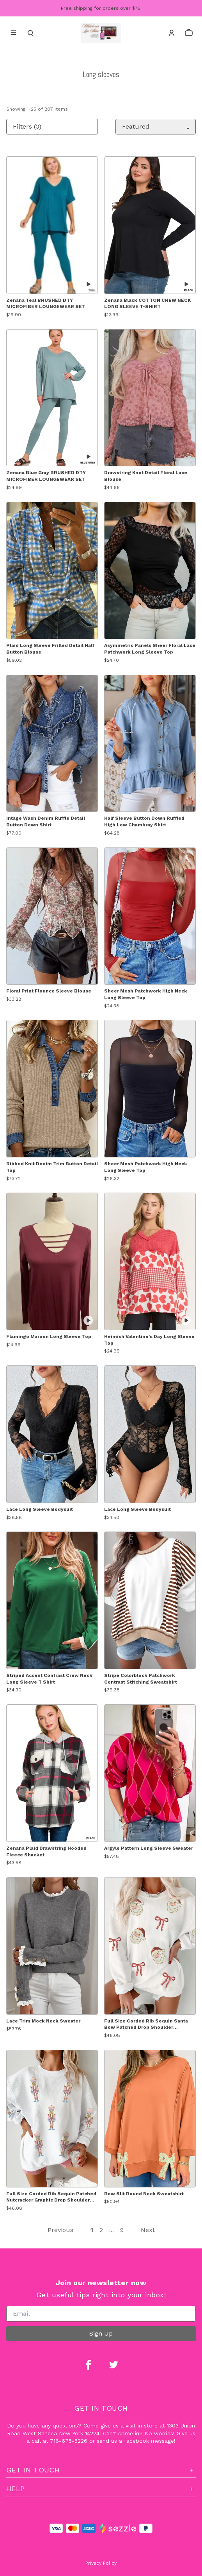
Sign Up (101, 2333)
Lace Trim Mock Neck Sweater (43, 2021)
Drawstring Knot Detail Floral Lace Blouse (145, 476)
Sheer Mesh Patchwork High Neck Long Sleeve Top (145, 994)
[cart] (189, 33)
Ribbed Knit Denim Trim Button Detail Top (52, 1167)
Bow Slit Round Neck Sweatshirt (144, 2193)
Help (101, 2488)
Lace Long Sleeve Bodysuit (39, 1509)
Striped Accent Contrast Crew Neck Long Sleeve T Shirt (49, 1679)
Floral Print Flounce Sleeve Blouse (48, 991)
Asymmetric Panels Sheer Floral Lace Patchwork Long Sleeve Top (149, 649)
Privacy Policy (101, 2563)
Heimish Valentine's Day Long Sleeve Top (149, 1340)
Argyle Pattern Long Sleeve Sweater (148, 1848)
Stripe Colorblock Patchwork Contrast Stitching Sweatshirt (140, 1679)
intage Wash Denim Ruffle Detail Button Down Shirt (45, 821)
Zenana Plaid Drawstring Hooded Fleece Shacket (46, 1851)
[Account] (172, 33)
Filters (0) (27, 126)
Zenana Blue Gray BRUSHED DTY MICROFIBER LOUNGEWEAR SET (46, 476)
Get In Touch (101, 2469)
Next (148, 2230)
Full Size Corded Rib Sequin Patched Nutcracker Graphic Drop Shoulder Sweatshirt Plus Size (51, 2197)
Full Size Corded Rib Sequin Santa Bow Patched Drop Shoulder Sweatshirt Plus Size (146, 2024)
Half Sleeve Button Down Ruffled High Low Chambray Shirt (144, 821)
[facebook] (88, 2364)
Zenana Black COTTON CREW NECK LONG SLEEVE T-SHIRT (147, 303)
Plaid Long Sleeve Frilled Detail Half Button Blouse (50, 649)
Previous (60, 2230)
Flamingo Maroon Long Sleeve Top (48, 1336)
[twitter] (113, 2364)
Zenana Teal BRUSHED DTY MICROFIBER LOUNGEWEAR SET (45, 303)
